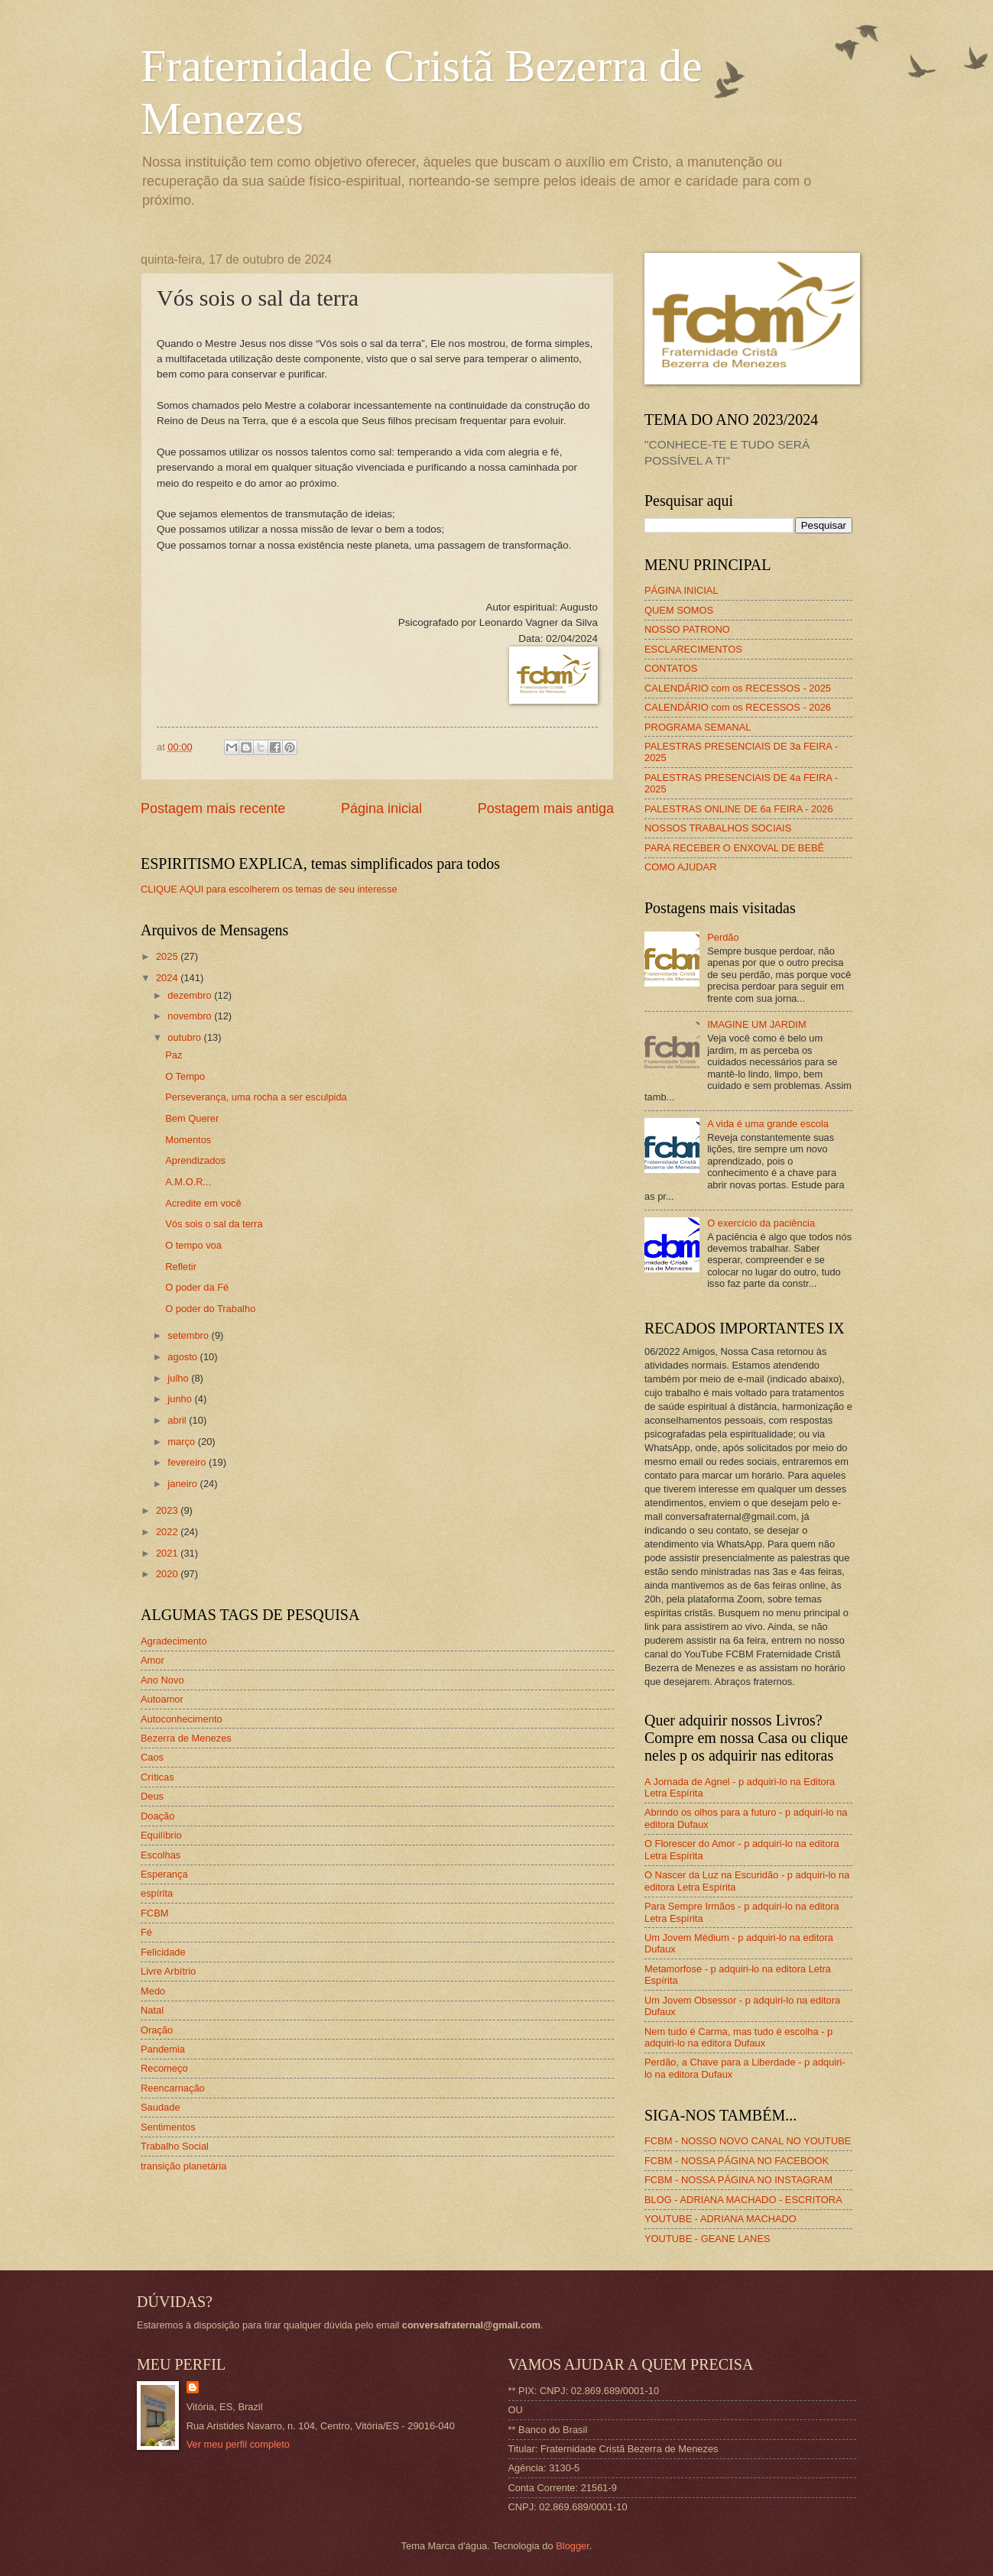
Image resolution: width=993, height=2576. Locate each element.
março (182, 1441)
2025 (168, 956)
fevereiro (188, 1462)
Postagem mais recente (213, 808)
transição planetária (183, 2166)
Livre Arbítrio (168, 1971)
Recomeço (164, 2068)
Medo (153, 1991)
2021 (168, 1553)
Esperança (164, 1874)
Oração (157, 2030)
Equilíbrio (161, 1835)
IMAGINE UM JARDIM (756, 1024)
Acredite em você (203, 1203)
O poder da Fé (197, 1287)
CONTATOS (670, 668)
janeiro (183, 1483)
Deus (152, 1796)
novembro (190, 1016)
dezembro (190, 995)
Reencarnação (173, 2088)
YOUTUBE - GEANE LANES (707, 2238)
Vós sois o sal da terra (213, 1224)
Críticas (157, 1777)
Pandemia (163, 2049)
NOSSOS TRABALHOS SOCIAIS (717, 828)
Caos (152, 1757)
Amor (152, 1660)
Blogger (572, 2546)
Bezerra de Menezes (186, 1738)
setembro (189, 1335)
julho (179, 1378)
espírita (157, 1893)
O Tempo (185, 1076)
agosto (183, 1357)
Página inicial (381, 808)
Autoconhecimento (181, 1719)
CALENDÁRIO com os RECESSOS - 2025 (737, 688)
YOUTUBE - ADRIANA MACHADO (720, 2218)
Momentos (188, 1139)
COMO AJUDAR (680, 867)
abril (178, 1420)
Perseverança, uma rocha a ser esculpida (256, 1097)
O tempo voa (193, 1245)
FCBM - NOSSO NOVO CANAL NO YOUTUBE (747, 2141)
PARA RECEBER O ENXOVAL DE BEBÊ (734, 848)
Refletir (180, 1266)
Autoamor (162, 1699)
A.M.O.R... (188, 1182)
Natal (152, 2010)
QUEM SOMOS (678, 610)
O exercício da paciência (761, 1223)
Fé (146, 1932)
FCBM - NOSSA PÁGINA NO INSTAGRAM (738, 2180)
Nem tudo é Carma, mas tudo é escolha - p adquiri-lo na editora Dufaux (738, 2037)
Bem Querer (192, 1118)
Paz (173, 1055)
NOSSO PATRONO (687, 629)
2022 (168, 1531)
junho (180, 1399)
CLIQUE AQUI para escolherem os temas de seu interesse (269, 889)
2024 (168, 977)
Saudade (160, 2107)
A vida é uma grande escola (768, 1123)
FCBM (154, 1913)
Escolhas (160, 1855)
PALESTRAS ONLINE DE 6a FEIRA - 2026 (738, 809)
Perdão (723, 937)
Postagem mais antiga (546, 808)
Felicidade (163, 1952)
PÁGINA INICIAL (681, 590)
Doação (157, 1816)
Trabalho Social (175, 2146)
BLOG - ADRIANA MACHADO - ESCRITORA (743, 2199)
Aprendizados (195, 1160)
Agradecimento (174, 1641)
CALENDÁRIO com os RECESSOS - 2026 (737, 707)
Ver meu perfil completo (238, 2444)
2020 (168, 1574)
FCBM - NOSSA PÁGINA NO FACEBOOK (736, 2160)
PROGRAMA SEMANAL (697, 727)
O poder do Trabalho (210, 1308)
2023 (168, 1510)
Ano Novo (162, 1680)
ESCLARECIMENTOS (693, 649)
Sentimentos (168, 2127)
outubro (185, 1037)
